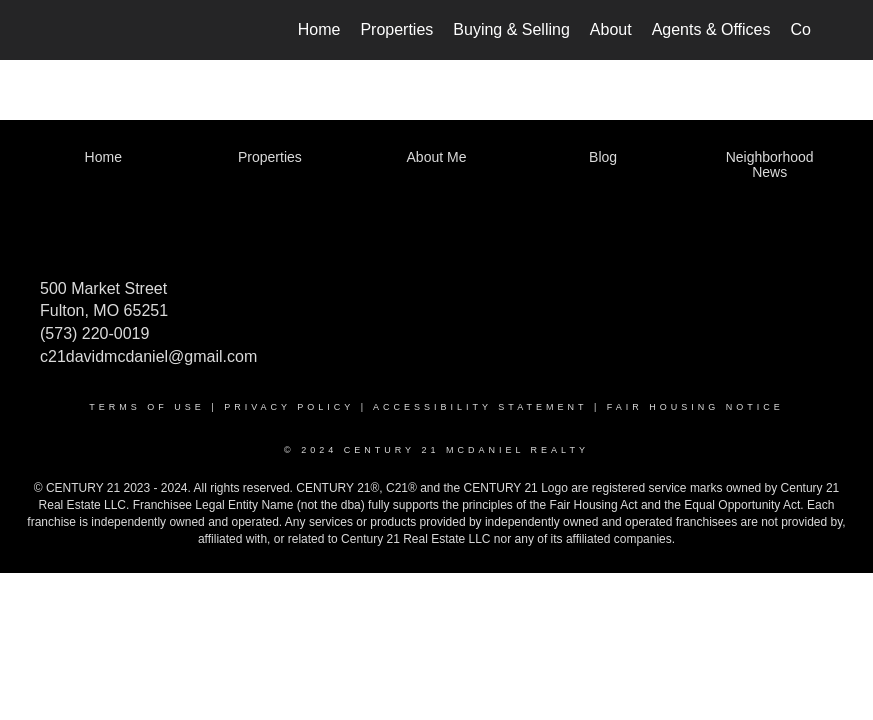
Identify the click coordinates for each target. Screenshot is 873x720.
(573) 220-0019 (94, 333)
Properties (396, 29)
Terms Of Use (147, 407)
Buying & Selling (511, 29)
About (611, 29)
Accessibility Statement (480, 407)
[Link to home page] (72, 30)
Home (319, 29)
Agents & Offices (711, 29)
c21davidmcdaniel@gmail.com (148, 356)
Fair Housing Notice (695, 407)
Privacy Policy (289, 407)
